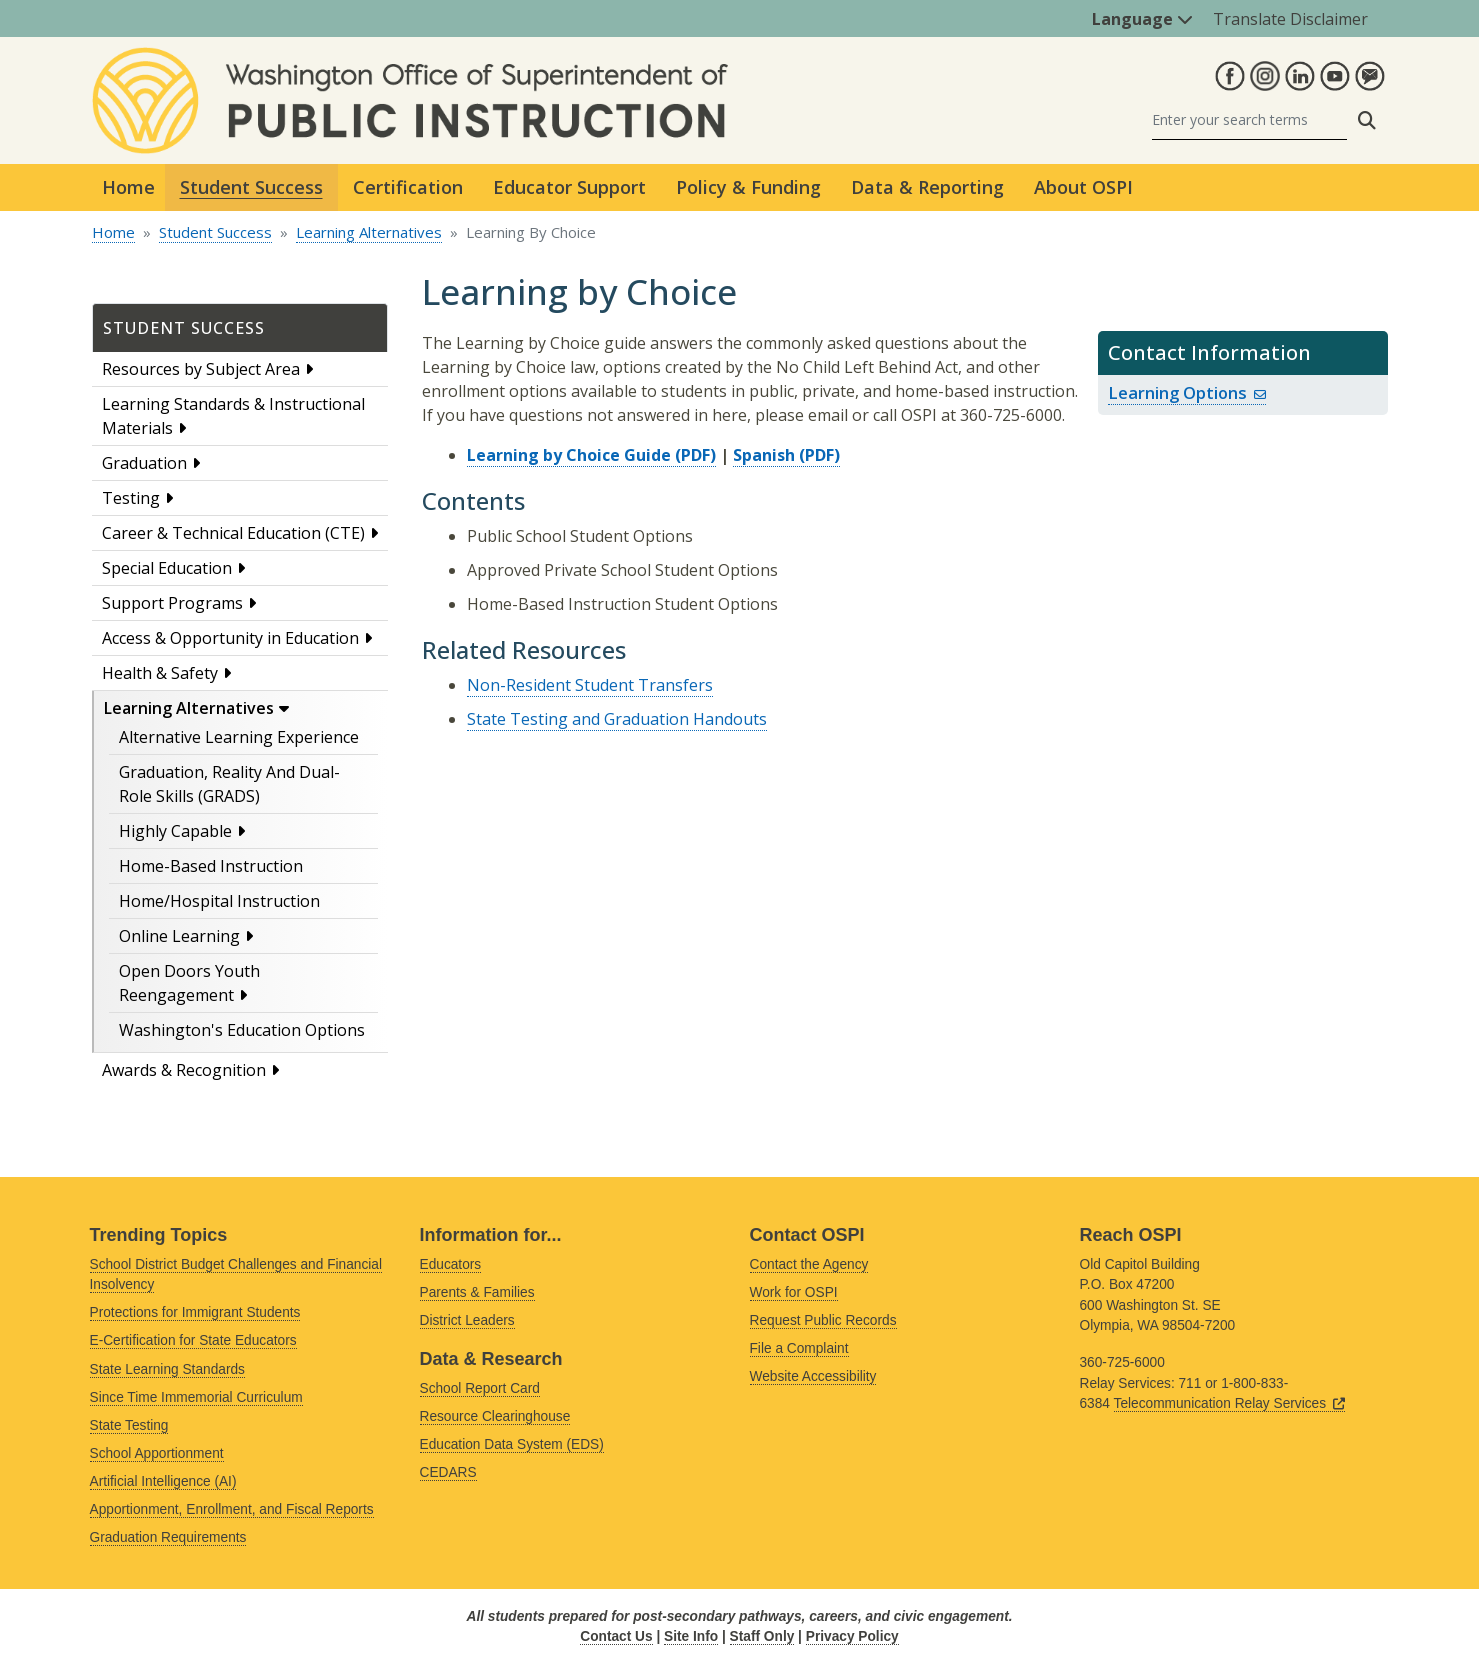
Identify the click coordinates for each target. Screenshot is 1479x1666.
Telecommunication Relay (1230, 1403)
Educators (451, 1264)
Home (128, 187)
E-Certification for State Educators (193, 1340)
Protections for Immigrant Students (195, 1312)
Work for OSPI (794, 1292)
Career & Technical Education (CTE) (233, 533)
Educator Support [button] (569, 187)
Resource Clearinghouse (495, 1416)
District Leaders (467, 1320)
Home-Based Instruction (211, 866)
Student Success (215, 232)
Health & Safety (160, 673)
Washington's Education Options (242, 1030)
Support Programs (172, 603)
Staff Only (762, 1636)
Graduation (144, 463)
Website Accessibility (813, 1376)
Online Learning (179, 936)
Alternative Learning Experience (239, 737)
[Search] (1249, 120)
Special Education (167, 568)
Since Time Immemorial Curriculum (196, 1397)
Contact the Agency (809, 1264)
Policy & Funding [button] (748, 187)
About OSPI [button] (1083, 187)
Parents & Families (477, 1292)
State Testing (129, 1425)
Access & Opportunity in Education (230, 638)
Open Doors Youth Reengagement (189, 983)
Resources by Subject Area (201, 369)
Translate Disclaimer (1290, 19)
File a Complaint (799, 1348)
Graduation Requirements (168, 1537)
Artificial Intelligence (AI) (163, 1481)
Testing (131, 498)
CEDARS (448, 1472)
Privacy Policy (852, 1636)
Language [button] (1142, 19)
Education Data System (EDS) (512, 1444)
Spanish (764, 455)
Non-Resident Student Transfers (590, 685)
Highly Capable (175, 831)
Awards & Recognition (184, 1070)
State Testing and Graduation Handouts (617, 719)
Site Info (691, 1636)
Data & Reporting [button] (927, 187)
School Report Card (480, 1388)
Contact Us (616, 1636)
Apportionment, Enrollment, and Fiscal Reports (232, 1509)
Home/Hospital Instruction (219, 901)
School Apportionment (157, 1453)
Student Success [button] (251, 187)
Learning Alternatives (369, 232)
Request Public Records (823, 1320)
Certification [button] (408, 187)
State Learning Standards (167, 1369)
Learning (1187, 392)
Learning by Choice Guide (569, 455)
